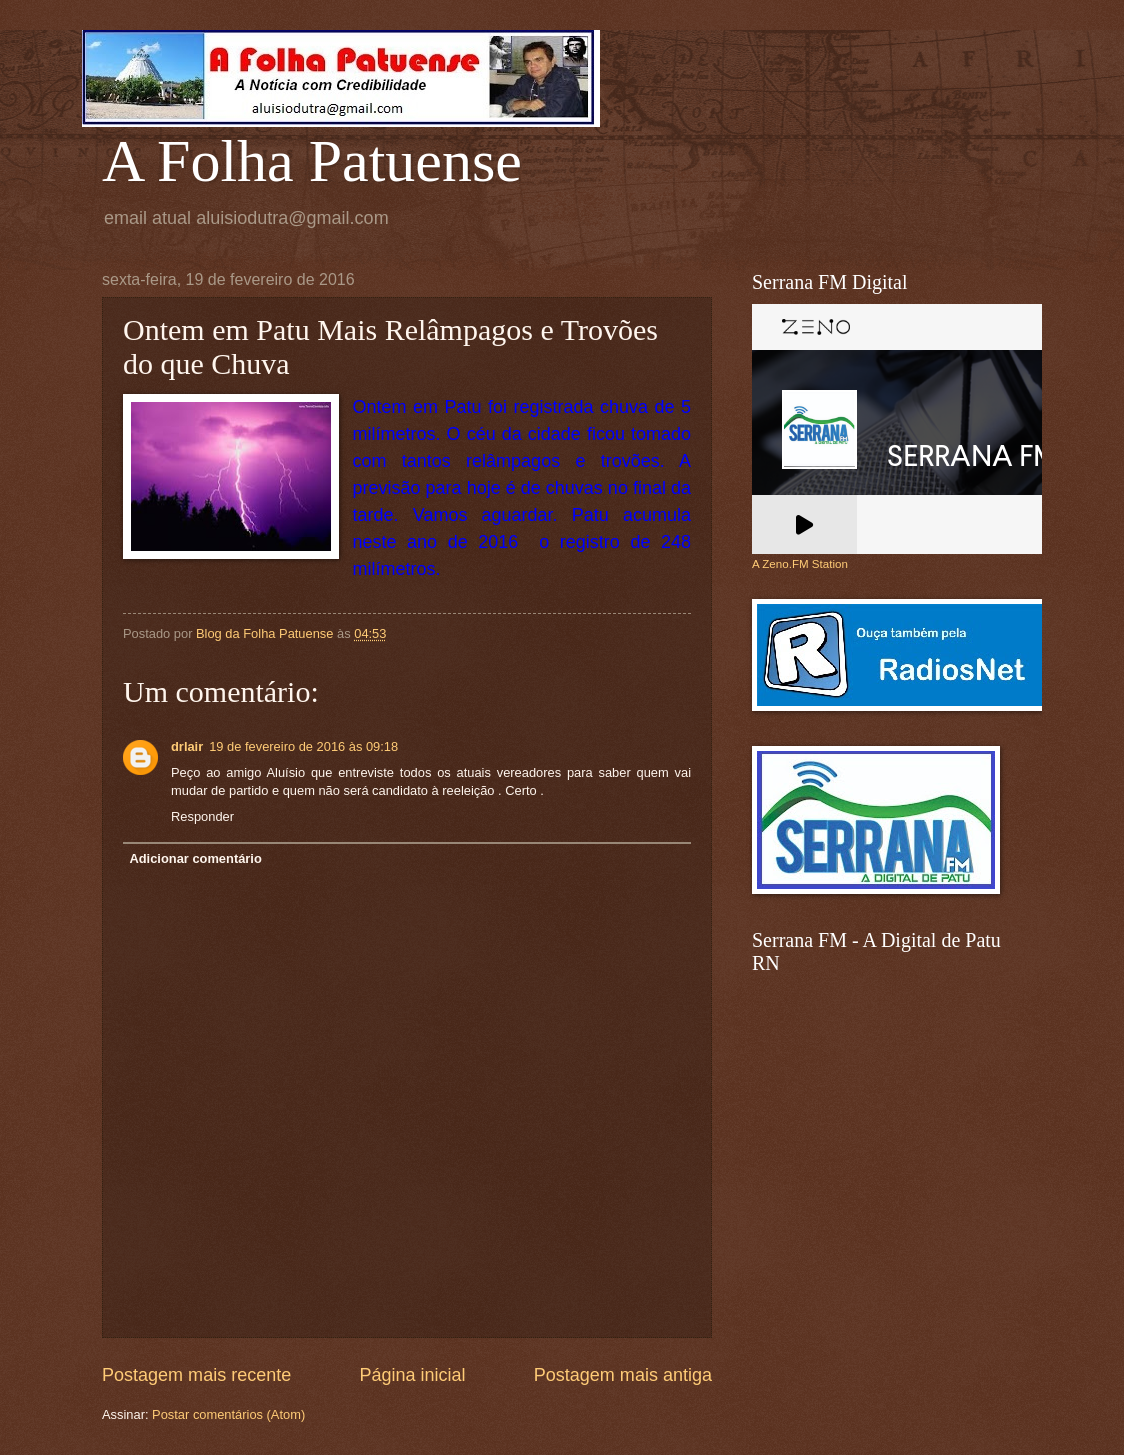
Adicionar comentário (195, 858)
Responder (202, 816)
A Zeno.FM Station (800, 564)
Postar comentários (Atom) (228, 1414)
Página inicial (412, 1375)
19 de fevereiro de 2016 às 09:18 (303, 746)
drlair (187, 746)
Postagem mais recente (196, 1375)
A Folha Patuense (312, 161)
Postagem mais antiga (623, 1375)
